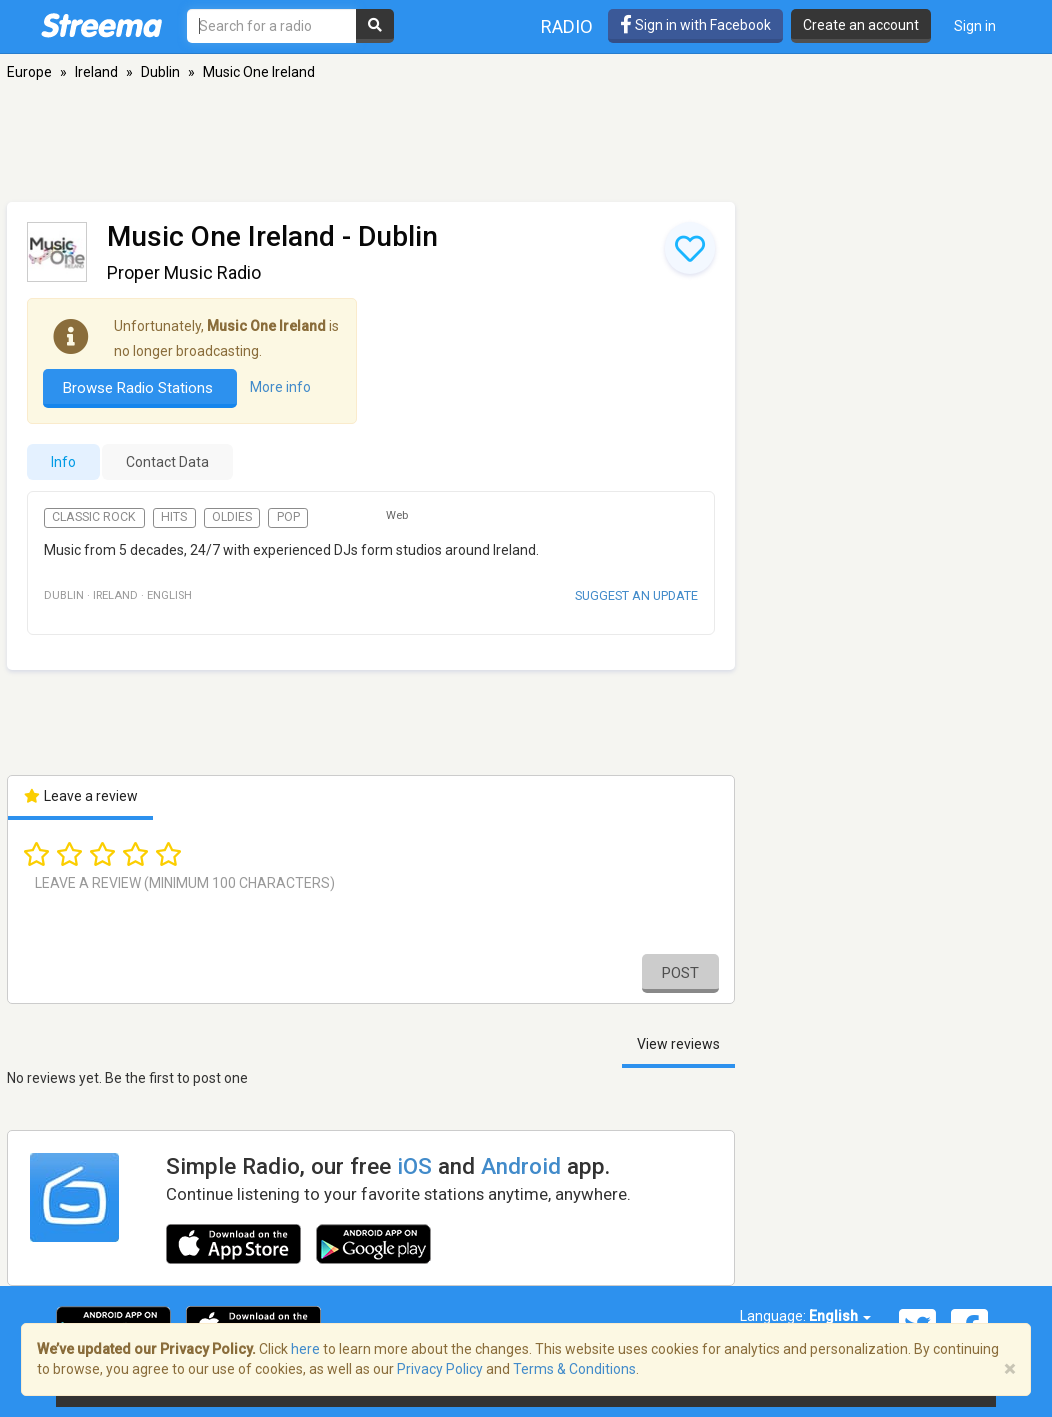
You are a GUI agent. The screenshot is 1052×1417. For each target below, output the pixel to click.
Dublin (160, 72)
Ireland (96, 72)
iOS (414, 1166)
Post (680, 973)
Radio (567, 26)
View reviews (678, 1044)
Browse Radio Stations (140, 388)
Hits (174, 517)
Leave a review (80, 796)
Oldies (232, 517)
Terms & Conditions (574, 1369)
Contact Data (167, 462)
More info (280, 387)
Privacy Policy (440, 1369)
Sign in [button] (975, 26)
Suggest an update (636, 595)
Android (521, 1166)
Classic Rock (94, 517)
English (840, 1316)
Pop (288, 517)
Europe (29, 72)
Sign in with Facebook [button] (695, 25)
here (305, 1349)
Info (63, 462)
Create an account (861, 25)
